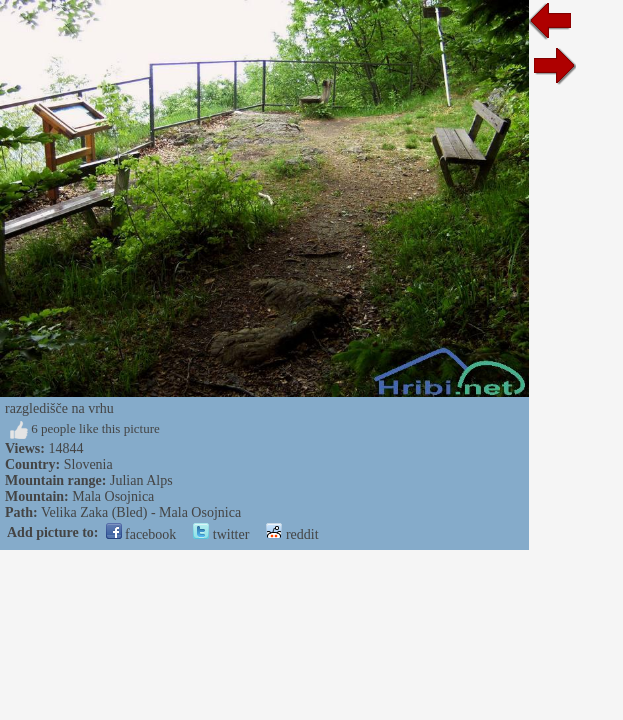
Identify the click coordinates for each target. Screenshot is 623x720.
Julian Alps (141, 480)
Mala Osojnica (113, 496)
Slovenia (88, 464)
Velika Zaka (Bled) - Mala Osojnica (141, 512)
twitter (221, 534)
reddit (292, 534)
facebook (141, 534)
